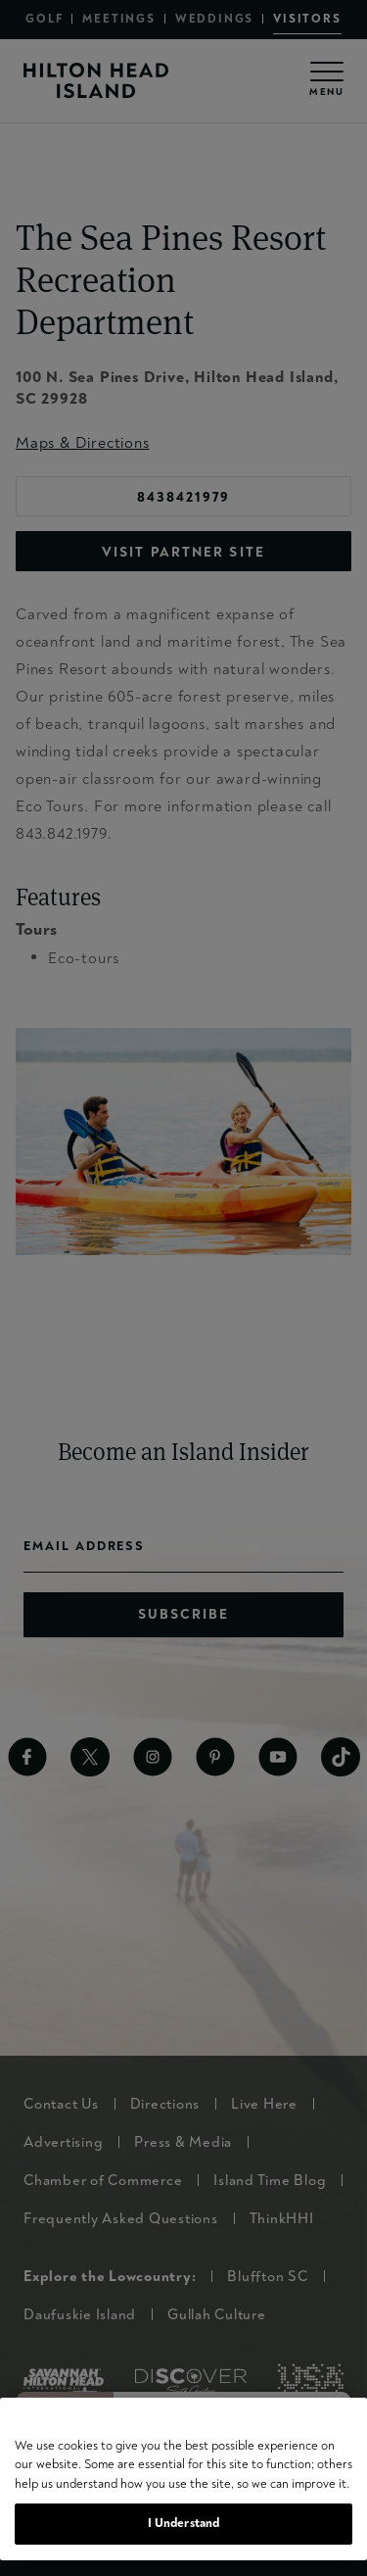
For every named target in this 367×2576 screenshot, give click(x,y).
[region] (183, 2479)
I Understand (184, 2523)
